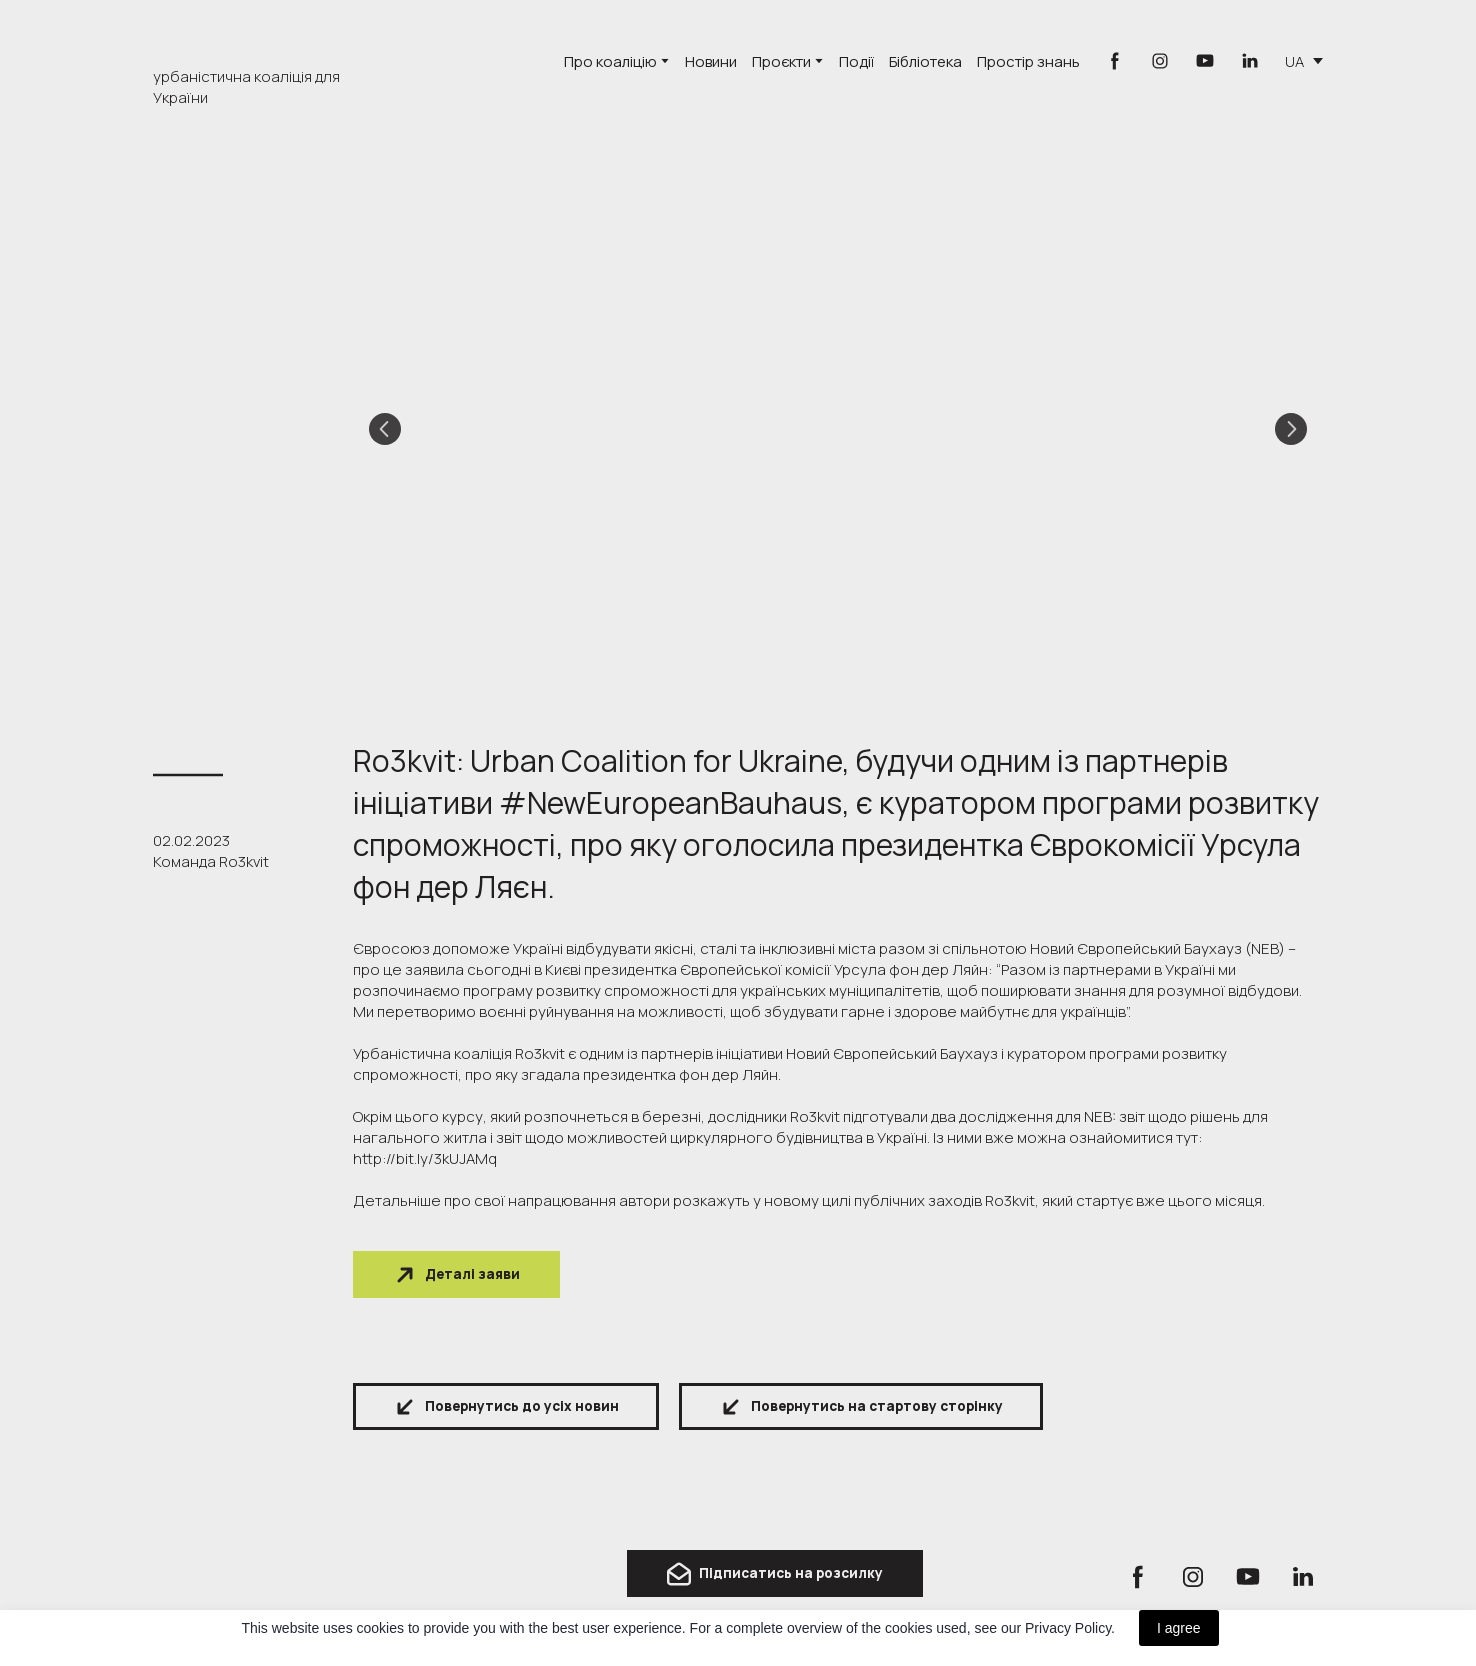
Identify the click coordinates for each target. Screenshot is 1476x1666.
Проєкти (781, 61)
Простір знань (1028, 61)
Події (856, 61)
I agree (1179, 1628)
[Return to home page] (238, 1578)
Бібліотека (925, 61)
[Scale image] (838, 429)
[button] (1115, 61)
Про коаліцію (610, 61)
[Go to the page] (257, 38)
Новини (711, 61)
